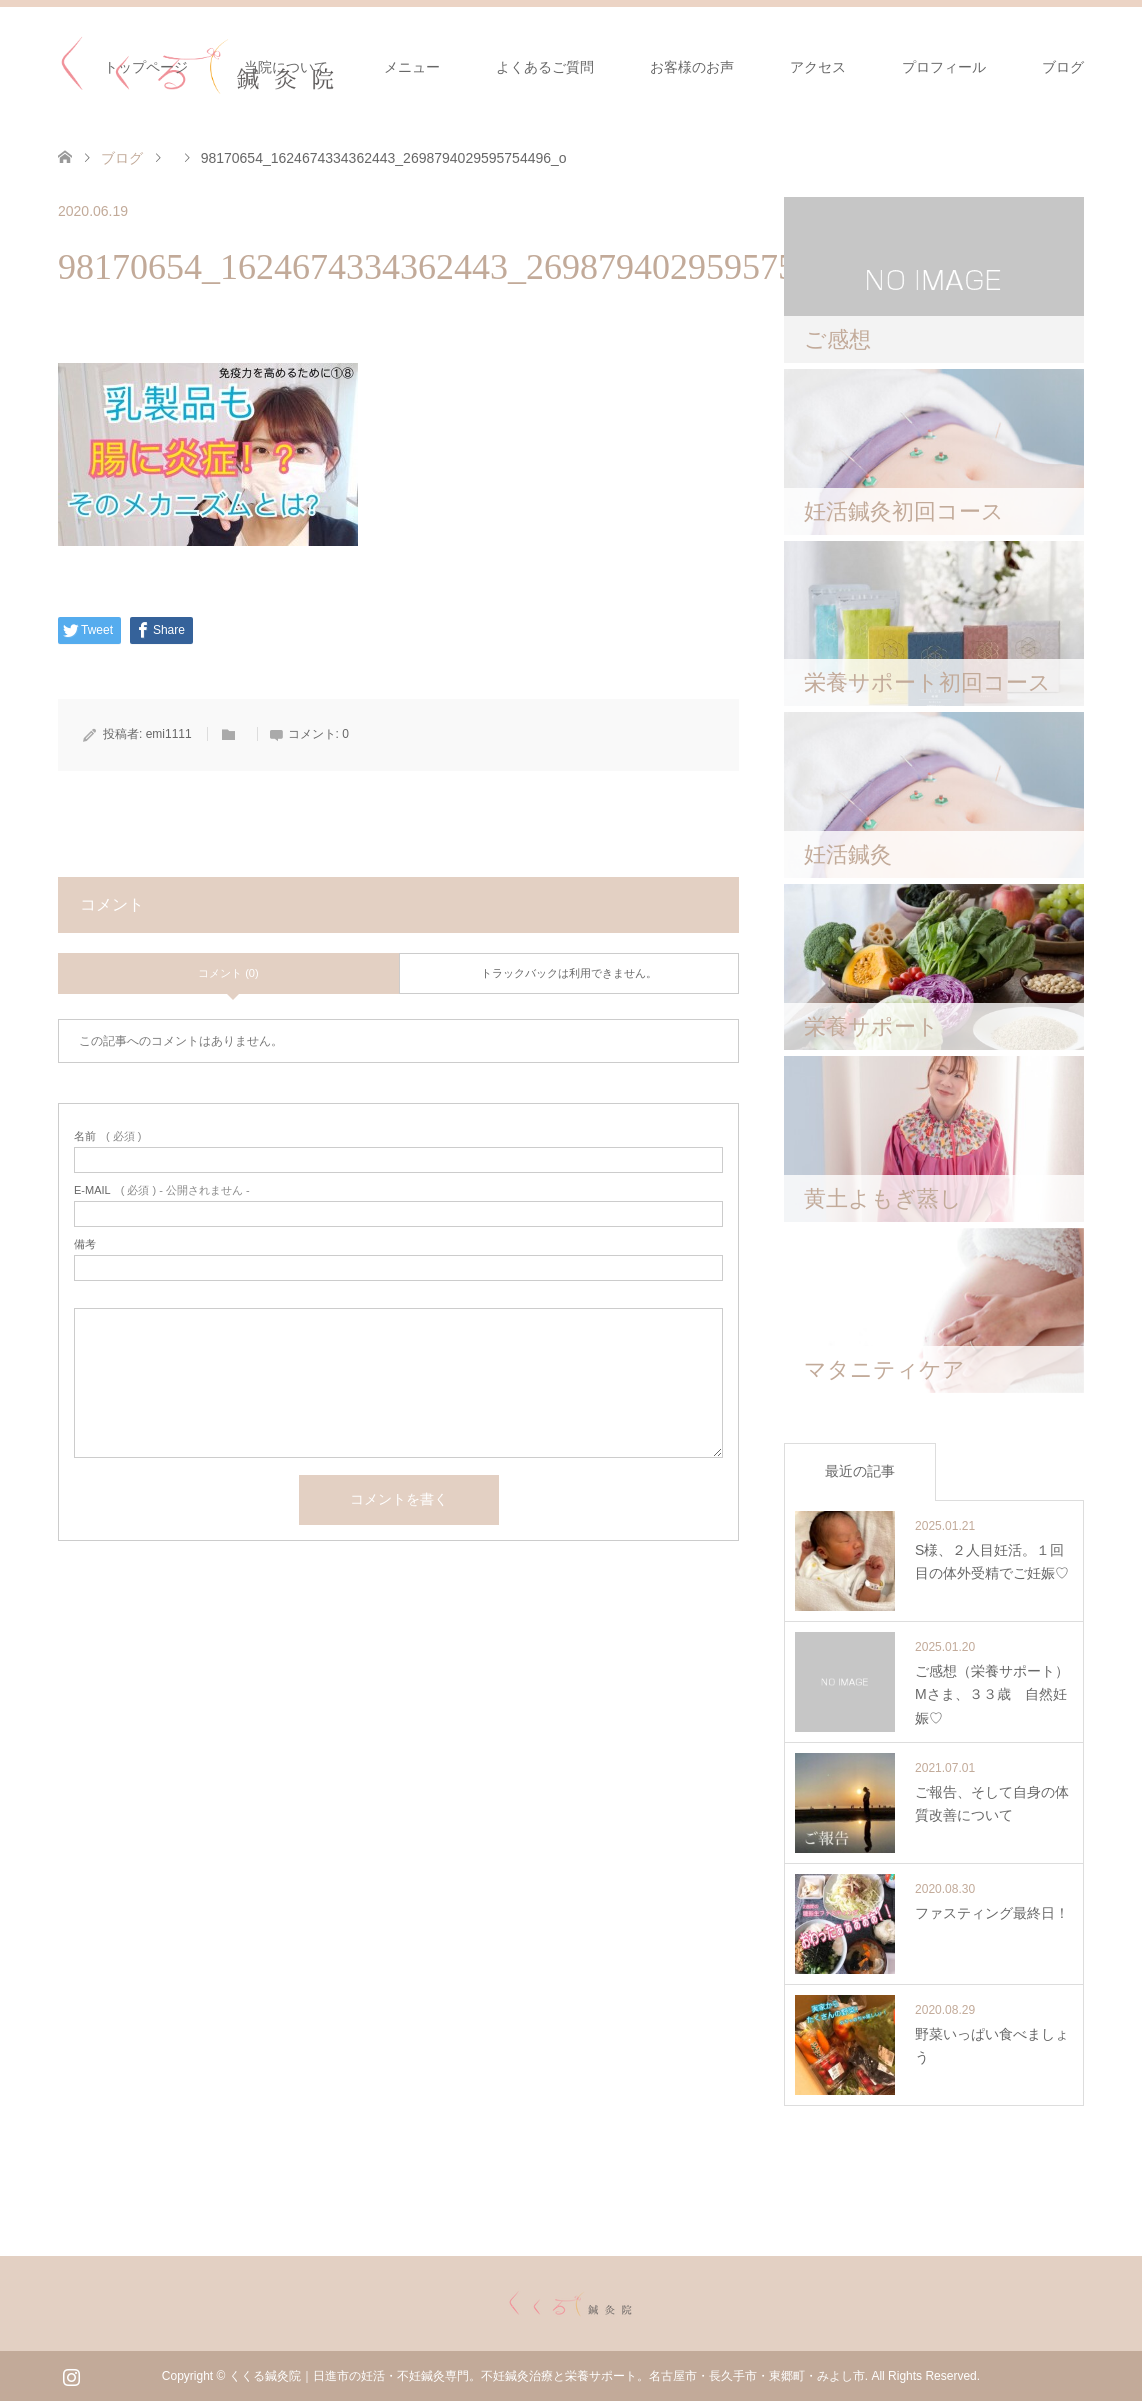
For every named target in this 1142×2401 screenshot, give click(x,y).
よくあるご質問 (545, 67)
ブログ (1063, 67)
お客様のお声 (692, 67)
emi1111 (169, 734)
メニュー (412, 67)
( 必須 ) (107, 1136)
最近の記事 (860, 1471)
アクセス (818, 67)
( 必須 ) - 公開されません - (162, 1190)
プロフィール (944, 67)
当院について (286, 67)
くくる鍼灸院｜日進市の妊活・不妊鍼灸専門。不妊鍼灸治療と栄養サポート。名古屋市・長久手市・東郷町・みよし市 (547, 2376)
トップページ (146, 67)
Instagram (71, 2375)
